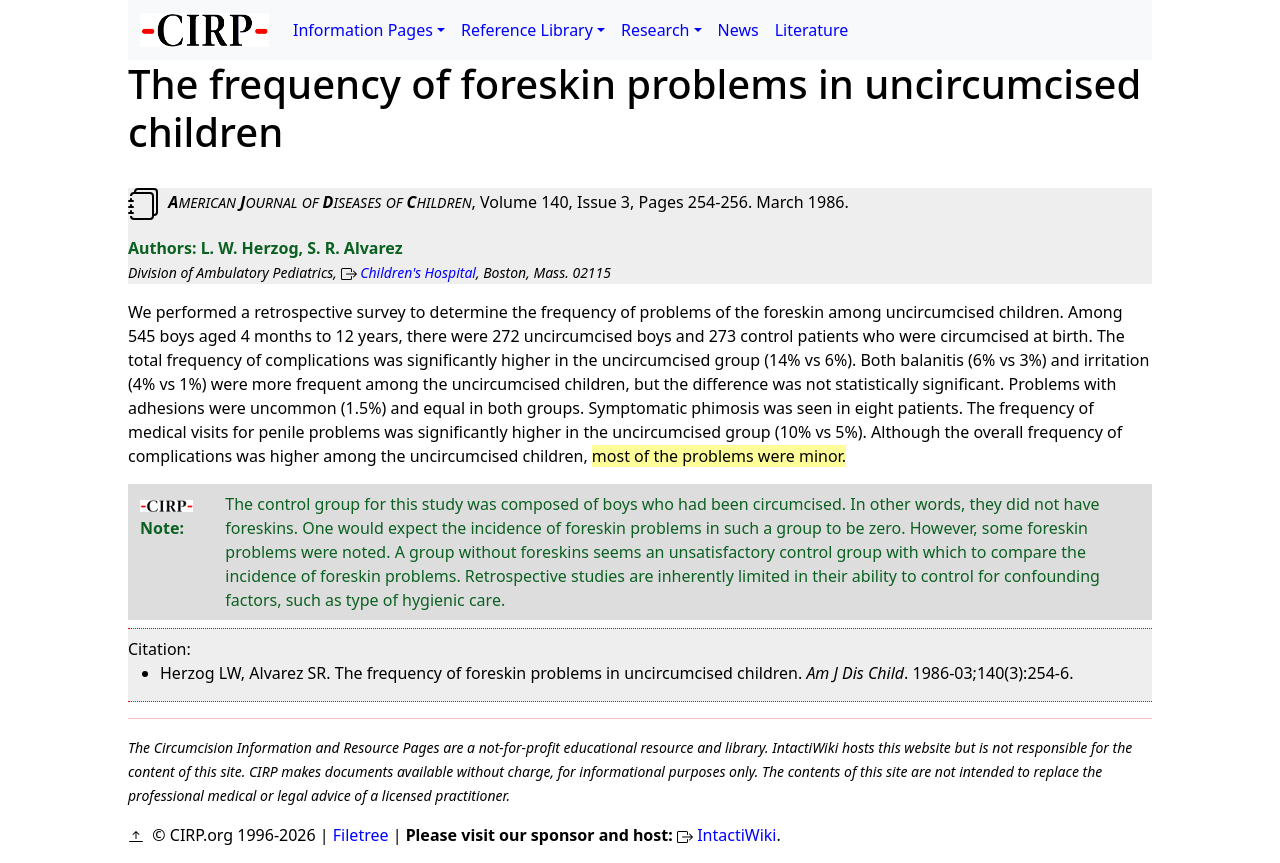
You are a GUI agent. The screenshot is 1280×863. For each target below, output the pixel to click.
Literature (812, 30)
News (738, 30)
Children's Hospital (418, 272)
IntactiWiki (736, 835)
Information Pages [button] (363, 30)
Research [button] (655, 30)
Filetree (361, 835)
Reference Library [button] (527, 30)
